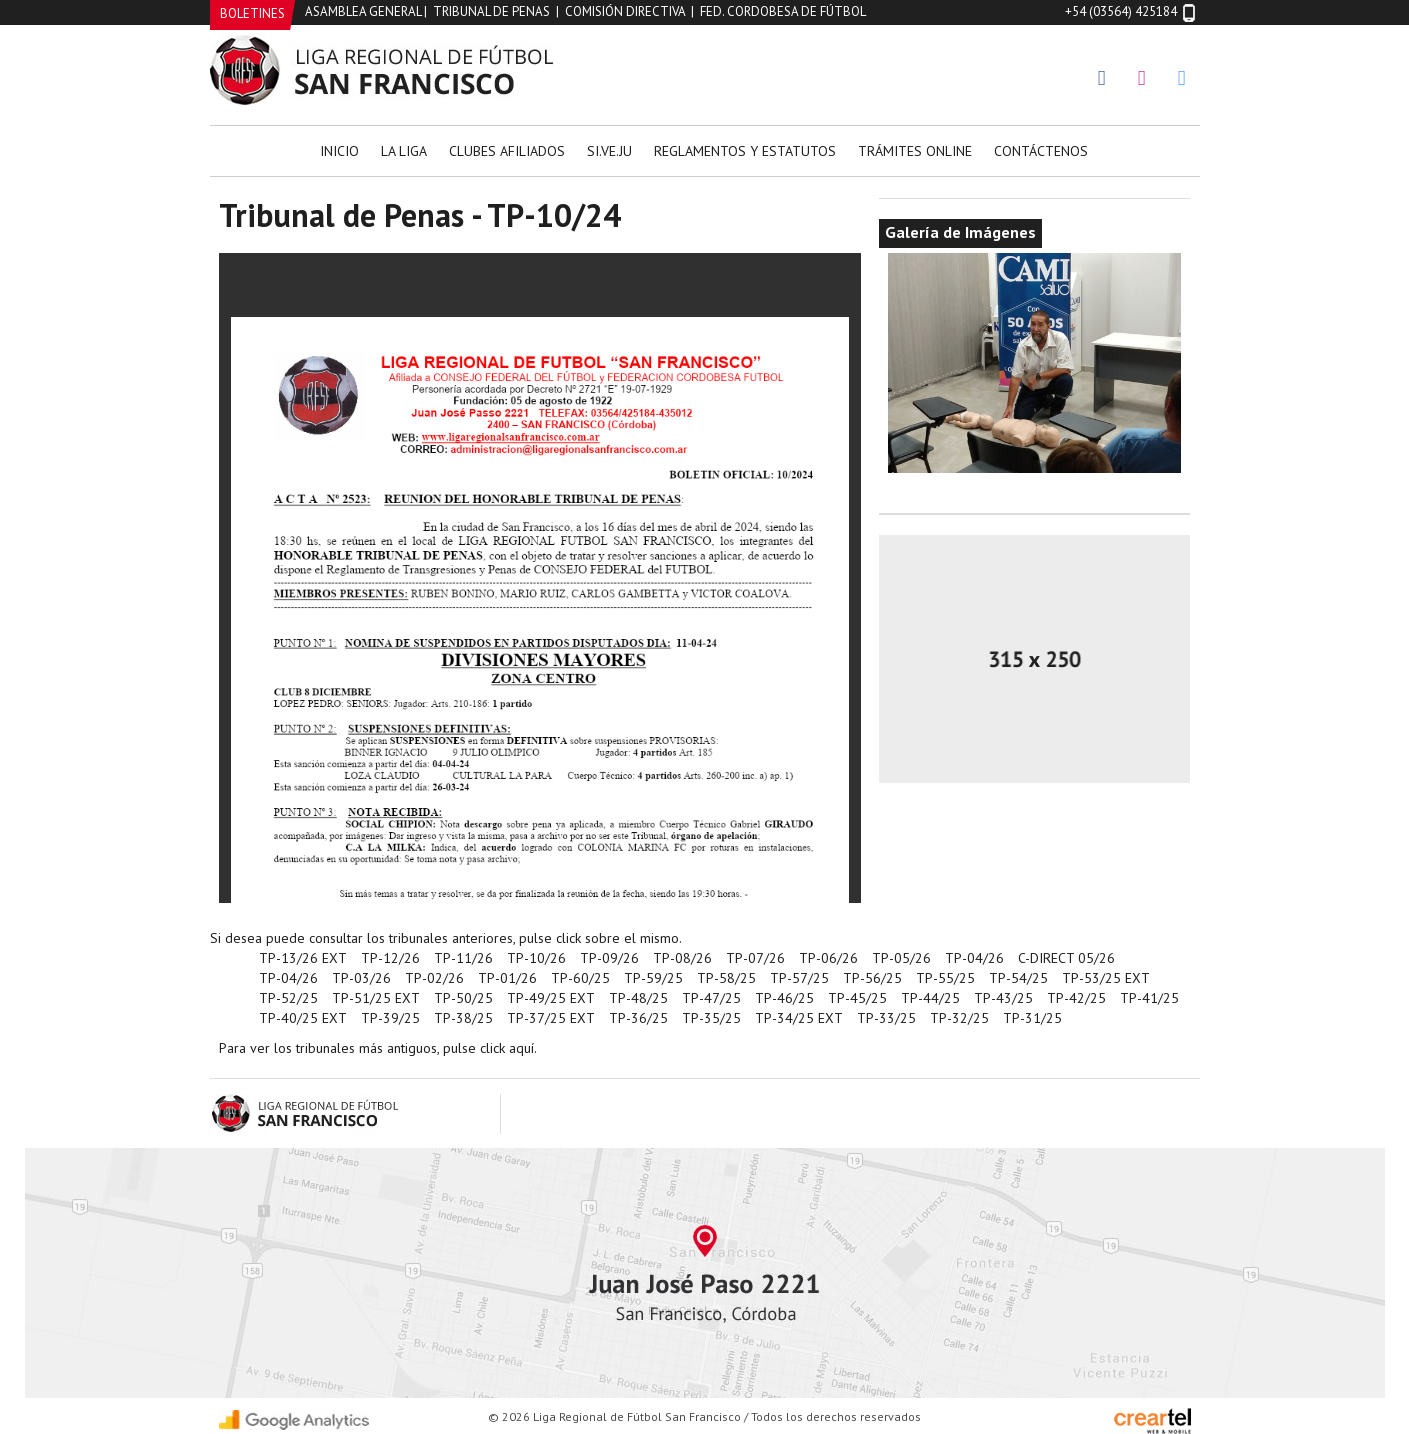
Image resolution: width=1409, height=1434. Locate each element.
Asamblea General (363, 11)
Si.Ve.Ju (609, 151)
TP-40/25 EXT (303, 1018)
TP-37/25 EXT (551, 1018)
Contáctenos (1041, 151)
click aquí (507, 1048)
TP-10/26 (536, 958)
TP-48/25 (638, 998)
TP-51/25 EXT (376, 998)
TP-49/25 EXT (551, 998)
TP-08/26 (682, 958)
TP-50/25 (463, 998)
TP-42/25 (1076, 998)
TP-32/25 (959, 1018)
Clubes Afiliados (507, 151)
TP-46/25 (784, 998)
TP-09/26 (609, 958)
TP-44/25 (930, 998)
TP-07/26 (755, 958)
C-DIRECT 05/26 (1066, 958)
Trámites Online (915, 151)
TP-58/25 (726, 978)
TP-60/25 (580, 978)
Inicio (339, 151)
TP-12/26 (390, 958)
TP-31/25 (1032, 1018)
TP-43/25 (1003, 998)
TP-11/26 (463, 958)
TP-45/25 (857, 998)
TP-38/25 (463, 1018)
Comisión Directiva (625, 11)
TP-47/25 (711, 998)
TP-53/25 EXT (1106, 978)
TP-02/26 (434, 978)
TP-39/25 (390, 1018)
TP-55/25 (945, 978)
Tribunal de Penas (491, 11)
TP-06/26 (828, 958)
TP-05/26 (901, 958)
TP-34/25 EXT (799, 1018)
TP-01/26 (507, 978)
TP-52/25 (288, 998)
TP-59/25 (653, 978)
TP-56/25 (872, 978)
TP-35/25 (711, 1018)
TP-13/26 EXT (303, 958)
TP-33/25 (886, 1018)
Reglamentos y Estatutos (745, 151)
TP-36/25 (638, 1018)
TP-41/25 (1149, 998)
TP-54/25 (1018, 978)
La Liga (404, 151)
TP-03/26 (361, 978)
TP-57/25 (799, 978)
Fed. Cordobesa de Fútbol (783, 11)
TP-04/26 (974, 958)
